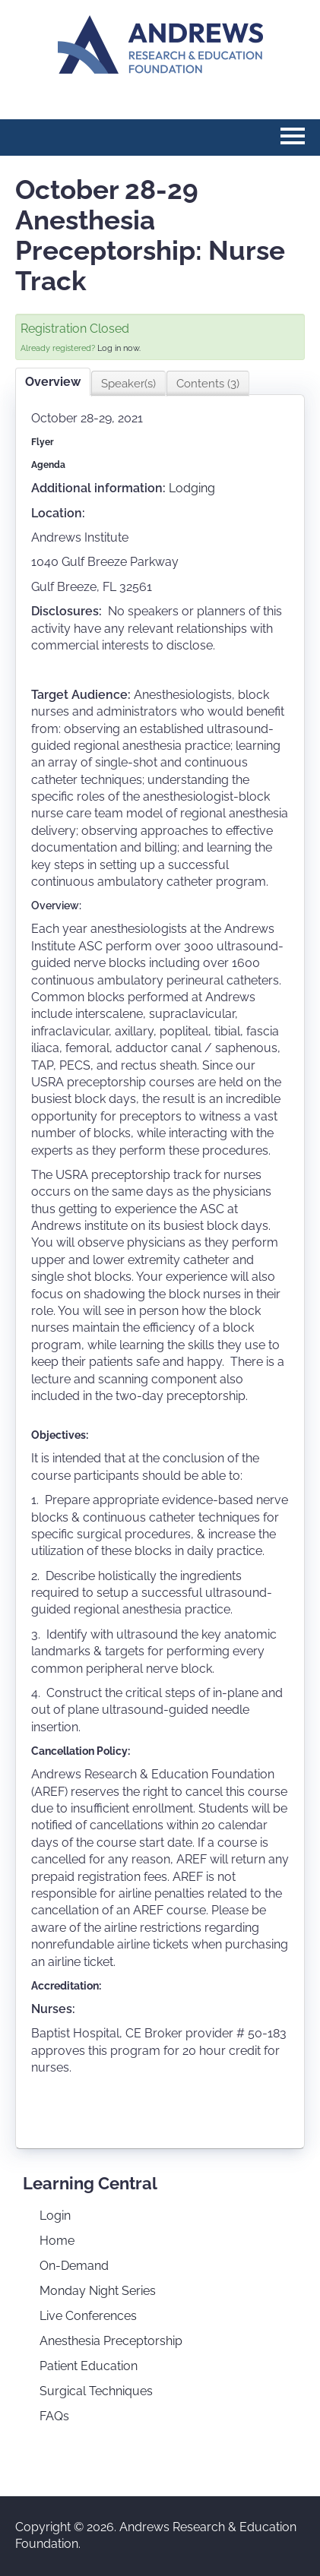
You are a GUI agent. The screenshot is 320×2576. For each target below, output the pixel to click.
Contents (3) (207, 383)
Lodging (192, 488)
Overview (53, 382)
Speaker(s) (128, 383)
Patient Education (89, 2366)
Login (55, 2215)
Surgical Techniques (96, 2391)
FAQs (54, 2416)
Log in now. (119, 348)
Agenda (48, 465)
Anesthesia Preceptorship (111, 2341)
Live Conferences (88, 2316)
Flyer (42, 442)
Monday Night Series (98, 2291)
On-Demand (74, 2265)
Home (57, 2240)
